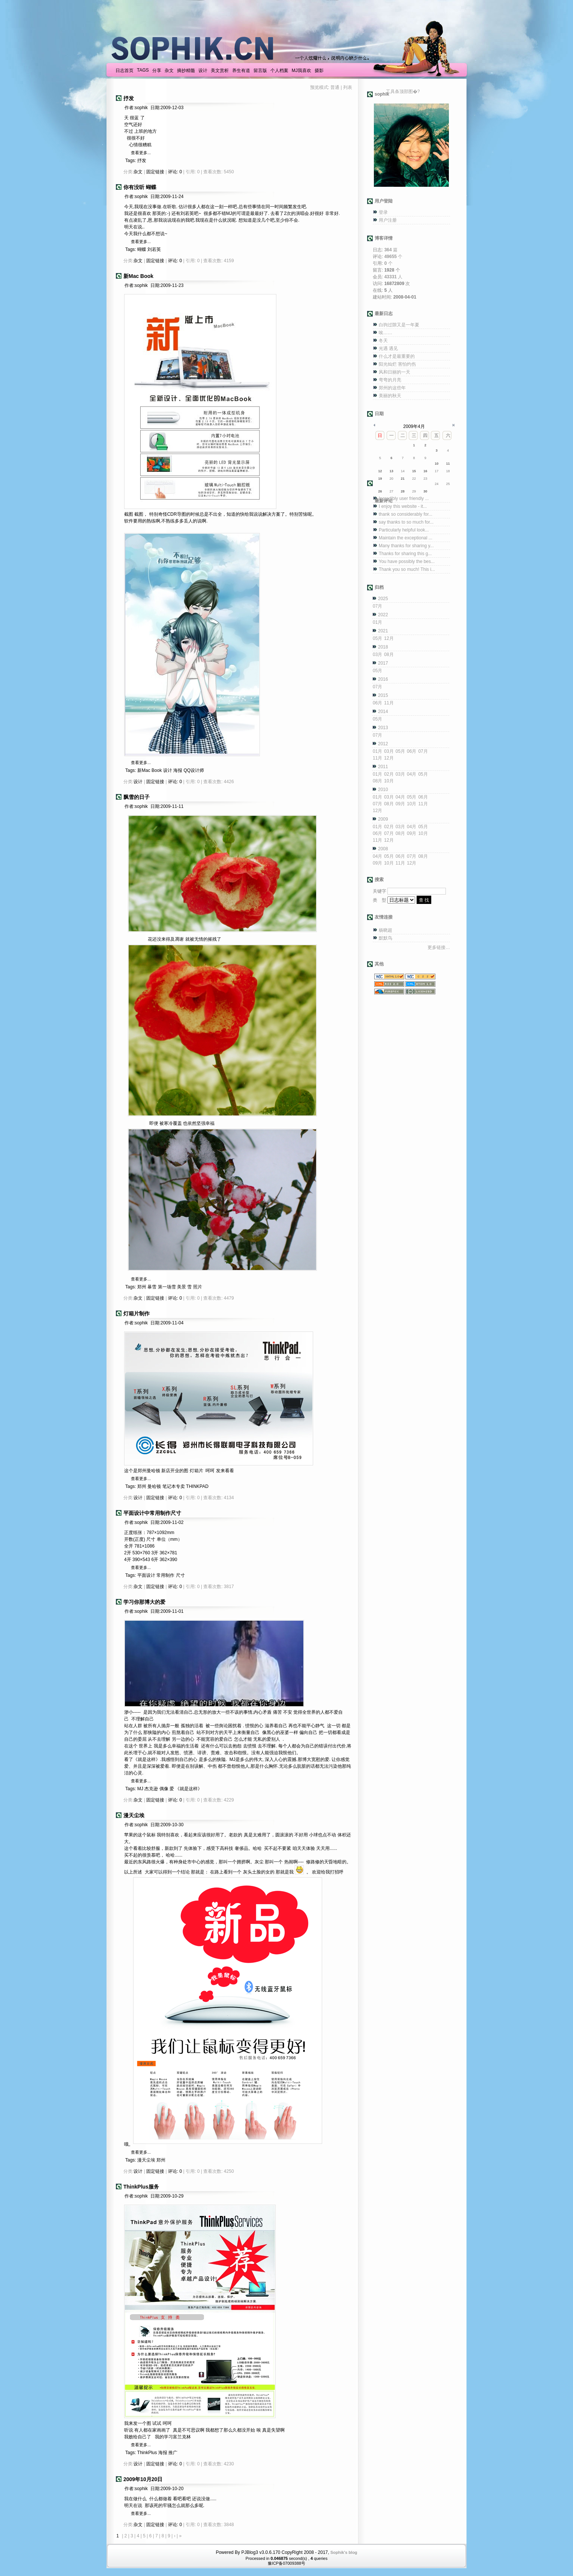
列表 (347, 87)
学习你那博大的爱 (144, 1602)
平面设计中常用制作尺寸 (152, 1513)
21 (403, 478)
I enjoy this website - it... (403, 506)
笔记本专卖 (173, 1486)
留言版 (260, 70)
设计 (202, 70)
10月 (388, 781)
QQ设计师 (193, 770)
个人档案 (279, 70)
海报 (177, 770)
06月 (377, 703)
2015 (383, 695)
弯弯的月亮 (390, 380)
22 (414, 478)
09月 (400, 803)
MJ (140, 1788)
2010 (383, 789)
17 (436, 471)
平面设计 (146, 1575)
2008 (383, 848)
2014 (383, 711)
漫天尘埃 (133, 1815)
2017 (383, 663)
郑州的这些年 (392, 387)
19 (380, 478)
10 (436, 463)
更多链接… (439, 947)
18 (448, 471)
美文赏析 (220, 70)
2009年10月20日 (142, 2479)
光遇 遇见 (388, 348)
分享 (156, 70)
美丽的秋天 (390, 395)
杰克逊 (151, 1788)
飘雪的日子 (136, 797)
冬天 (383, 340)
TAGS (143, 70)
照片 (197, 1287)
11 (448, 463)
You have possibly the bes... (407, 561)
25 (448, 484)
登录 (383, 212)
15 (414, 471)
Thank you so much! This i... (407, 569)
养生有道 (241, 70)
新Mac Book (138, 276)
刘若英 (154, 249)
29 (414, 491)
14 (403, 471)
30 (425, 491)
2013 (383, 727)
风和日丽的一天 (394, 372)
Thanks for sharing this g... (405, 553)
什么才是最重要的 (397, 356)
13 (391, 471)
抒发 (128, 98)
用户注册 (388, 220)
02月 (388, 774)
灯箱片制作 (136, 1314)
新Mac (143, 770)
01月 (377, 622)
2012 (383, 743)
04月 (411, 774)
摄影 (319, 70)
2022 (383, 614)
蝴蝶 (141, 249)
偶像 (163, 1788)
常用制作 (165, 1575)
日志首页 (125, 70)
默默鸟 (385, 938)
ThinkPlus (147, 2452)
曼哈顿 (154, 1486)
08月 (388, 654)
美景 (181, 1287)
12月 (388, 638)
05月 (377, 638)
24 (436, 484)
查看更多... (141, 152)
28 (403, 491)
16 (425, 471)
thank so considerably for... (405, 514)
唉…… (385, 332)
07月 (377, 606)
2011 (383, 766)
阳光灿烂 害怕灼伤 (397, 364)
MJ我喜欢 (301, 70)
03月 (377, 654)
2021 (383, 630)
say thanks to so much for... (406, 522)
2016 (383, 679)
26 (380, 491)
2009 (383, 819)
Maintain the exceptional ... (405, 537)
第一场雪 (167, 1287)
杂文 (169, 70)
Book (157, 770)
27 (391, 491)
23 (425, 478)
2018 (383, 647)
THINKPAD (197, 1486)
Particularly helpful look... (404, 530)
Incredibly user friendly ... (404, 498)
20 (391, 478)
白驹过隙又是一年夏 (399, 324)
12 (380, 471)
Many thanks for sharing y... (406, 545)
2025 (383, 598)
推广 (172, 2452)
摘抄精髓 (186, 70)
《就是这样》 (188, 1788)
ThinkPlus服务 (141, 2187)
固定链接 (155, 171)
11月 (388, 703)
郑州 (141, 1287)
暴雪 (151, 1287)
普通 (334, 87)
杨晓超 (385, 930)
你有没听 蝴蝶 (139, 187)
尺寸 (180, 1575)
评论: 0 (175, 171)
